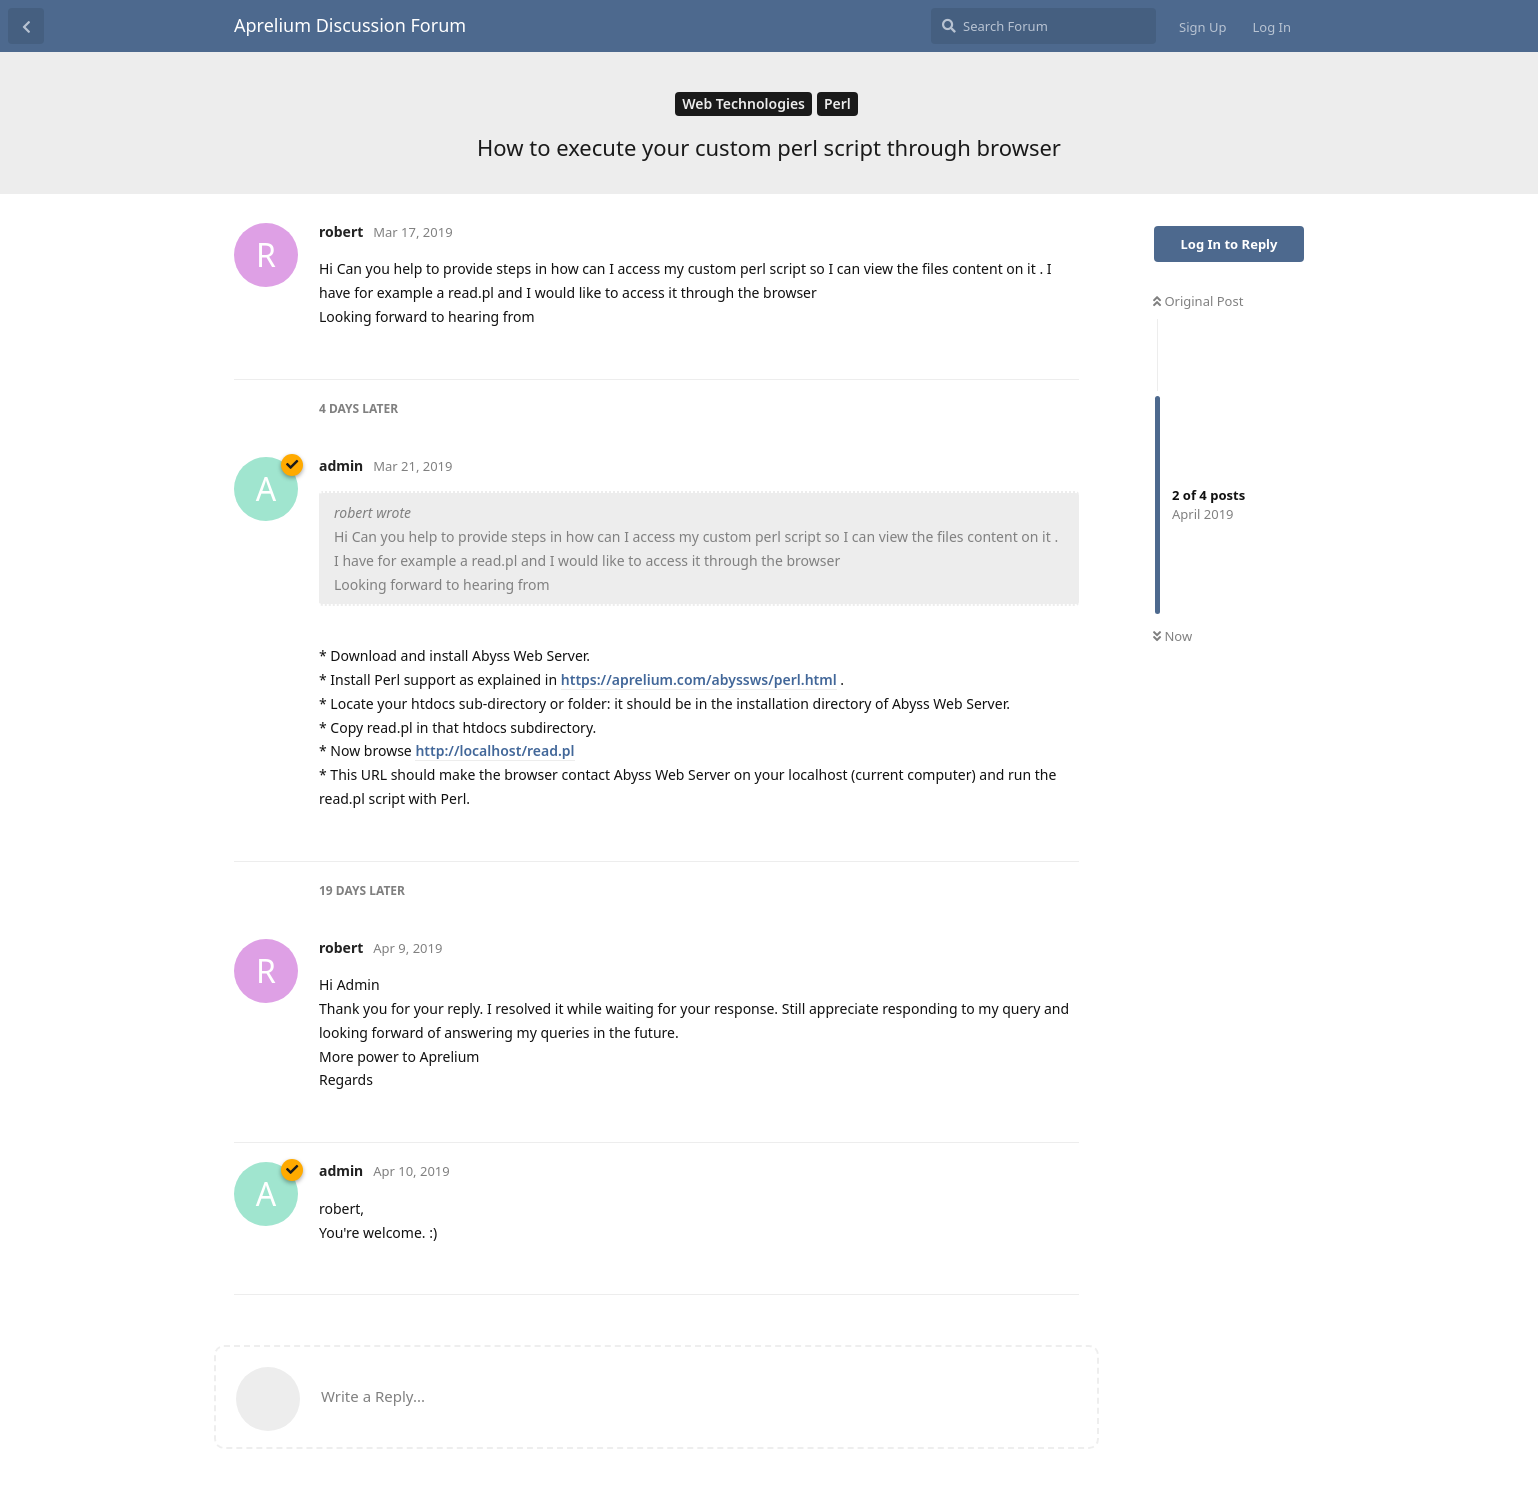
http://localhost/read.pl (494, 750)
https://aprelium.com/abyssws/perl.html (699, 679)
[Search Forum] (1043, 26)
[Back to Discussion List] (26, 26)
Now (1172, 636)
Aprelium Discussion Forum (350, 25)
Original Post (1198, 301)
